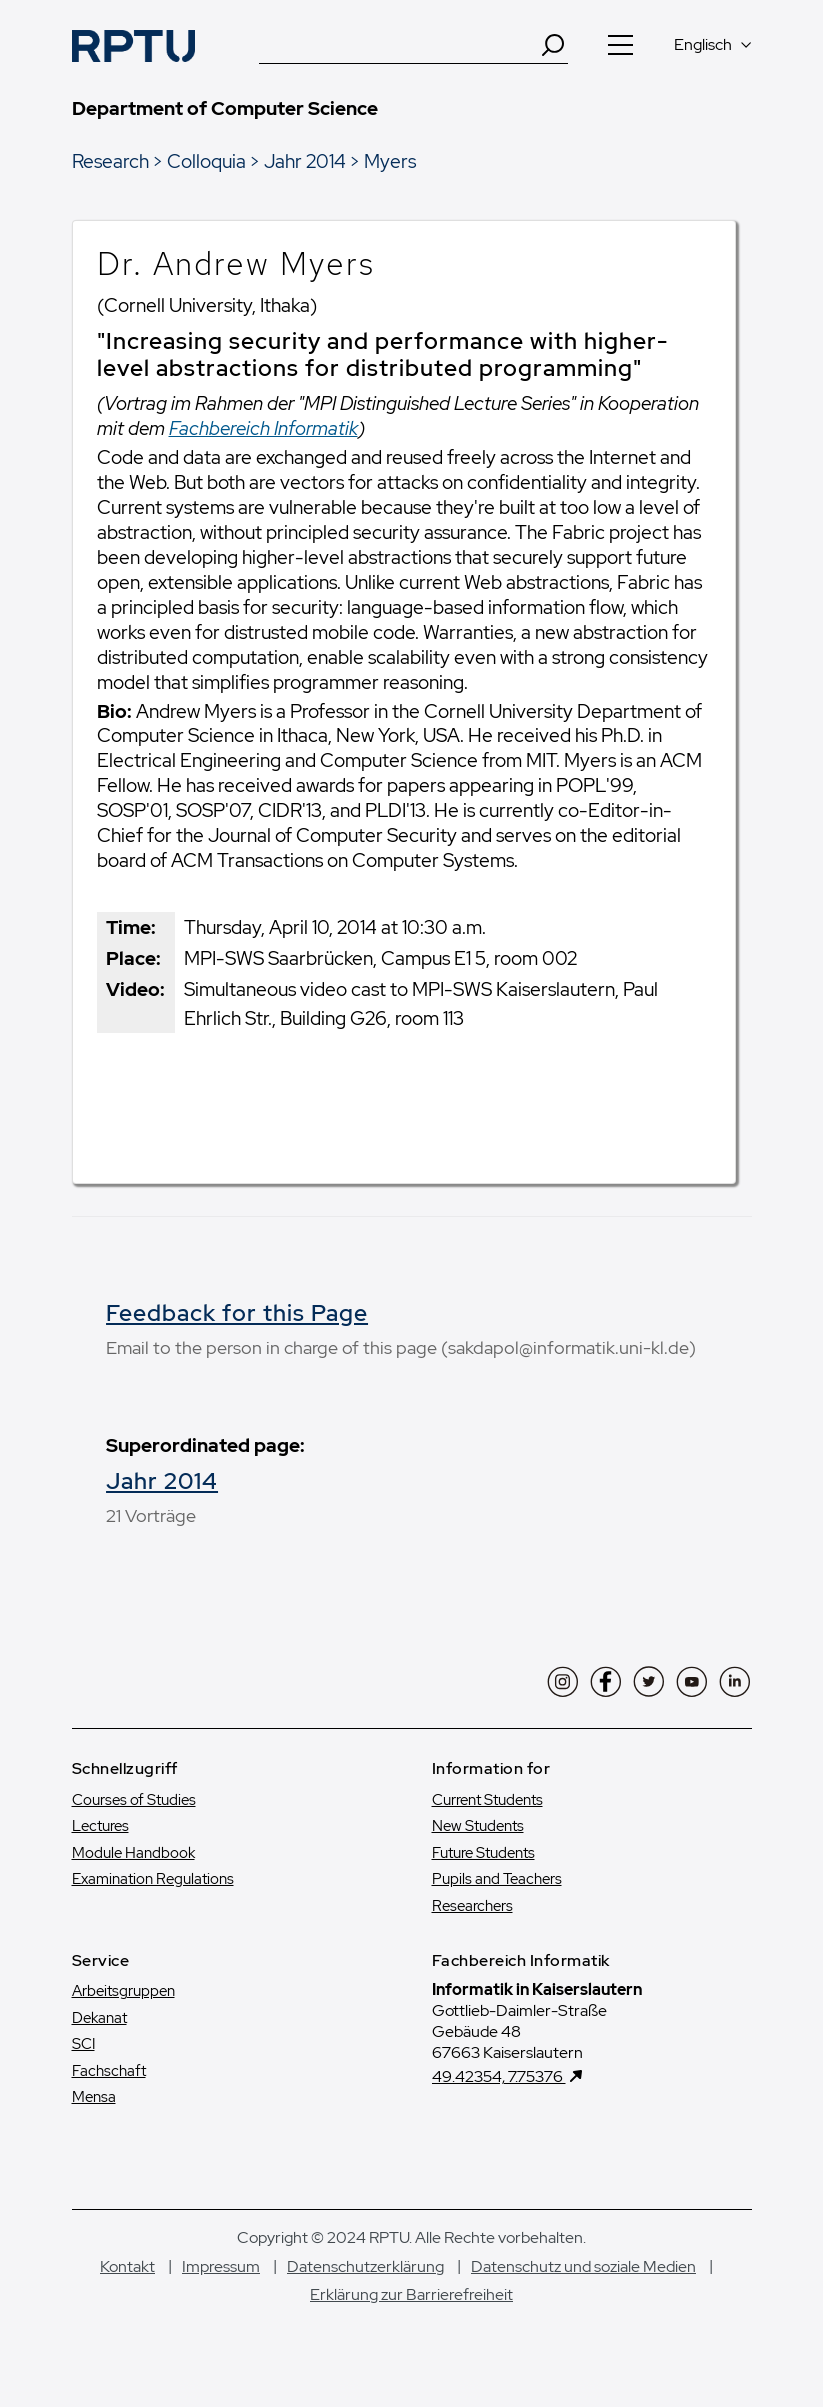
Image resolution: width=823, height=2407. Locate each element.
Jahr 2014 (305, 161)
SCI (83, 2044)
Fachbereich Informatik (263, 428)
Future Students (483, 1853)
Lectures (100, 1826)
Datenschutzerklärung (365, 2266)
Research (110, 161)
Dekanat (99, 2018)
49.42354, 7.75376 (499, 2076)
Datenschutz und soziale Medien (583, 2266)
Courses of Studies (134, 1800)
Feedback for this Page (237, 1313)
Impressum (221, 2266)
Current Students (487, 1800)
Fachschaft (109, 2071)
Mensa (94, 2097)
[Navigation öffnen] (621, 45)
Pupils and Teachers (497, 1879)
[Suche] (399, 45)
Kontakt (127, 2266)
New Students (478, 1826)
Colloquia (206, 161)
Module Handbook (133, 1853)
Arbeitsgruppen (123, 1991)
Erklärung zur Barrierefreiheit (411, 2294)
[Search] (553, 45)
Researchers (472, 1906)
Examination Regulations (153, 1879)
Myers (390, 161)
